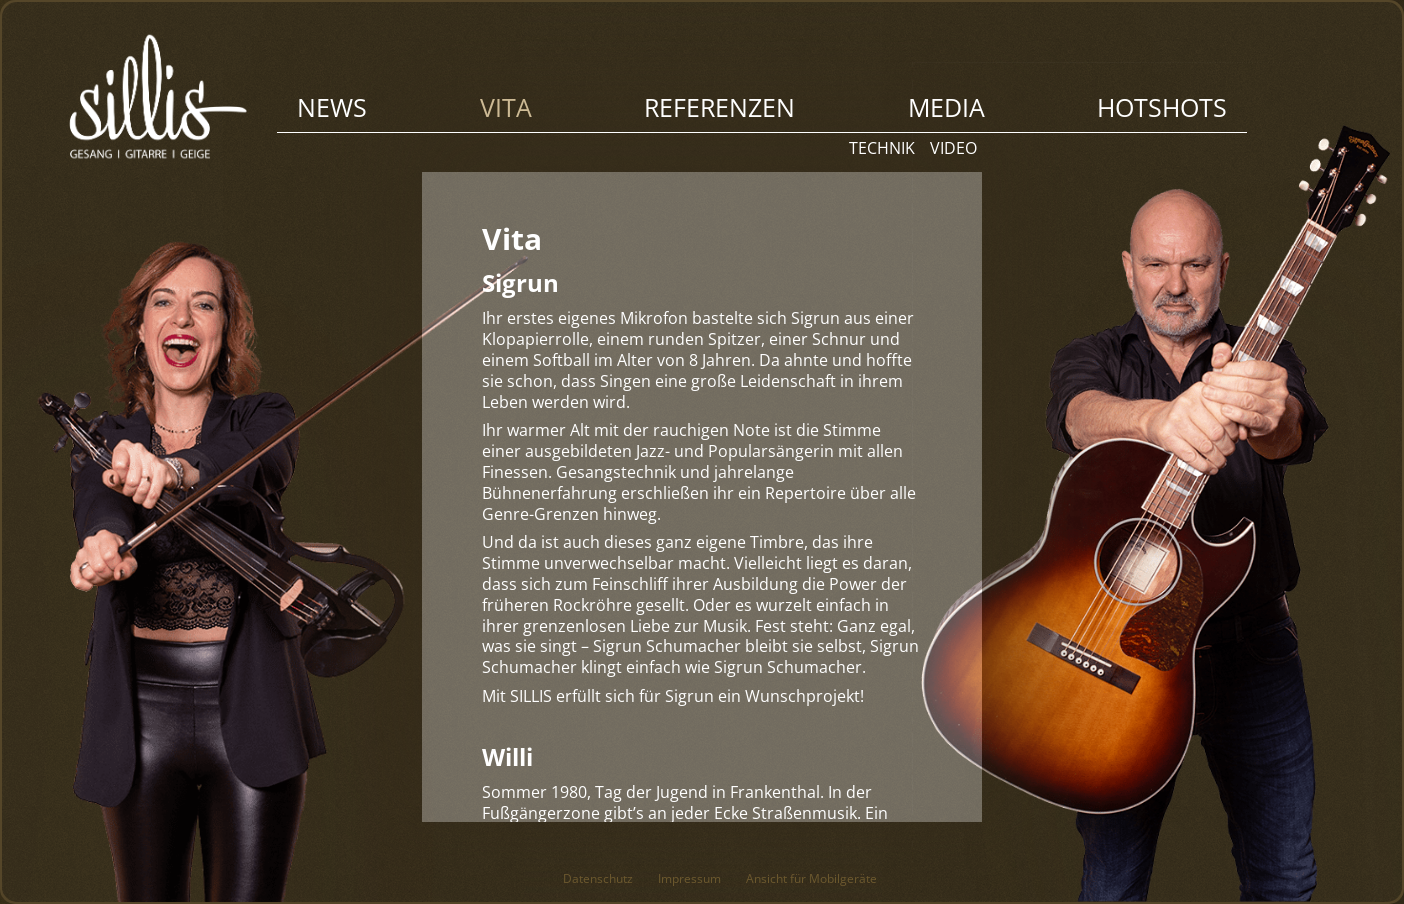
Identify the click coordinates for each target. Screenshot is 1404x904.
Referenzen (719, 107)
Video (953, 148)
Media (946, 107)
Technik (882, 148)
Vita (506, 107)
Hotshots (1162, 107)
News (332, 107)
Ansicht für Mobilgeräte (811, 879)
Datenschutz (598, 879)
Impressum (689, 879)
